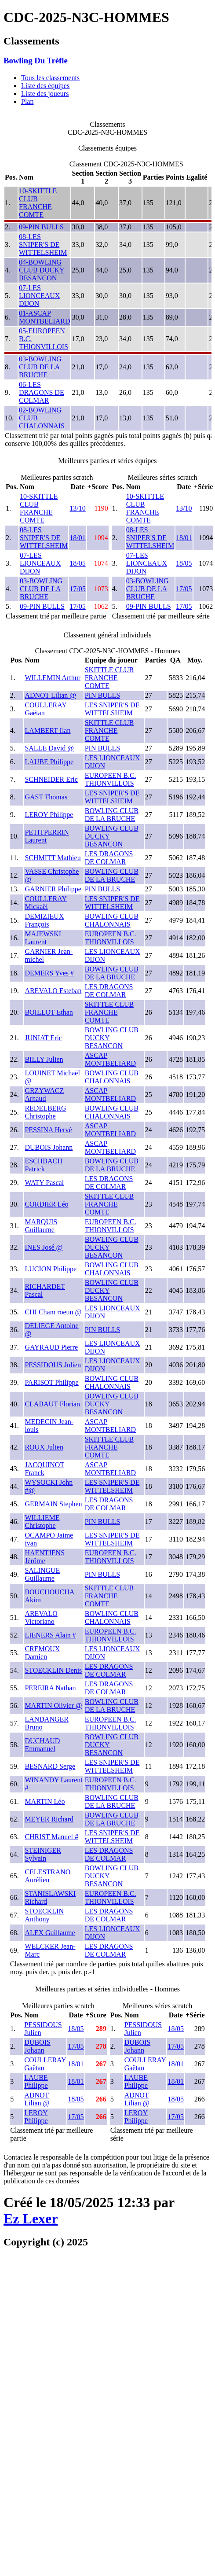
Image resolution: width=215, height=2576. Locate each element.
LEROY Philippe (49, 814)
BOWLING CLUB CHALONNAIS (111, 920)
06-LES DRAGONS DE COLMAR (41, 392)
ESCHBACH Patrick (43, 1165)
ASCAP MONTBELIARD (110, 1059)
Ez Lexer (31, 2218)
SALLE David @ (49, 748)
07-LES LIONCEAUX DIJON (39, 295)
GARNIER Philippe (53, 889)
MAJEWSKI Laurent (43, 938)
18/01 (77, 537)
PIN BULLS (102, 695)
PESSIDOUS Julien (53, 1365)
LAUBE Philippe (49, 761)
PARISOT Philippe (51, 1382)
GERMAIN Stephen (53, 1504)
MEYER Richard (49, 1819)
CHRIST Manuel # (51, 1836)
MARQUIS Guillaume (41, 1225)
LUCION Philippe (51, 1269)
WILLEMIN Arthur (52, 677)
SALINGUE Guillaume (42, 1574)
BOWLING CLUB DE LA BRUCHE (111, 814)
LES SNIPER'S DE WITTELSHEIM (112, 709)
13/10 (77, 508)
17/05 (77, 588)
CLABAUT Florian (52, 1404)
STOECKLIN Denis (53, 1670)
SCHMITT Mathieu (52, 857)
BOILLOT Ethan (49, 1012)
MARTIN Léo (45, 1801)
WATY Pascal (44, 1182)
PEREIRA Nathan (50, 1688)
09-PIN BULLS (41, 227)
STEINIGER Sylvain (43, 1854)
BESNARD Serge (50, 1766)
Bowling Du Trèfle (36, 60)
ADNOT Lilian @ (50, 695)
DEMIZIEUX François (44, 920)
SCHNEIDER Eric (51, 779)
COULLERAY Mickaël (45, 902)
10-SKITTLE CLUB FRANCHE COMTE (38, 202)
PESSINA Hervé (48, 1129)
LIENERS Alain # (50, 1635)
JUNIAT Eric (43, 1037)
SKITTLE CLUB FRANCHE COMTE (109, 677)
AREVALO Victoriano (41, 1617)
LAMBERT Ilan (47, 730)
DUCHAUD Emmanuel (42, 1744)
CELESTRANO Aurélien (47, 1876)
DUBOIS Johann (49, 1147)
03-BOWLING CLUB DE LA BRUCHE (40, 367)
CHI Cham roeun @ (53, 1312)
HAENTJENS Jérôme (45, 1556)
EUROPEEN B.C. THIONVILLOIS (110, 779)
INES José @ (43, 1247)
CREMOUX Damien (42, 1652)
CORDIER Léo (46, 1204)
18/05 (77, 563)
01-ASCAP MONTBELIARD (44, 317)
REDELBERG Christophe (45, 1112)
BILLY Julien (44, 1059)
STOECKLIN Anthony (44, 1915)
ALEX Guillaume (50, 1932)
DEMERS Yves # (49, 973)
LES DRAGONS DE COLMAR (109, 857)
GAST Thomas (46, 797)
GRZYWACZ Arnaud (44, 1094)
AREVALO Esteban (53, 990)
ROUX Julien (44, 1447)
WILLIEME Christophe (42, 1521)
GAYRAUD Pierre (51, 1347)
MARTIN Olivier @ (53, 1705)
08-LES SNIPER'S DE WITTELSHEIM (43, 244)
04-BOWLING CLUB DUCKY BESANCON (42, 270)
